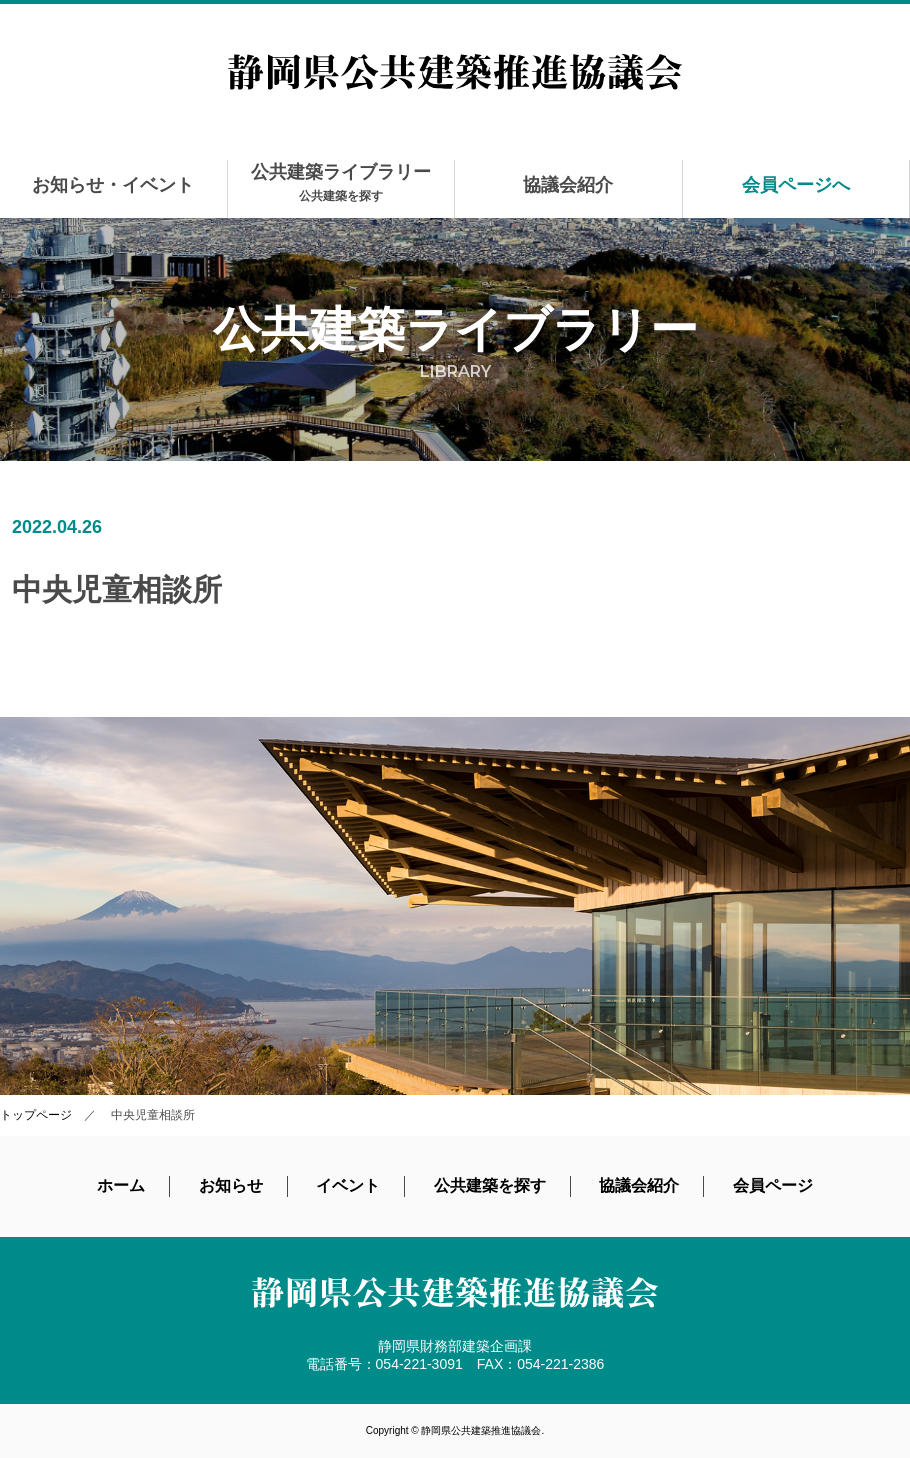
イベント (348, 1185)
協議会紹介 (568, 185)
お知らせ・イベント (113, 185)
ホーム (121, 1185)
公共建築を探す (490, 1185)
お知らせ (231, 1185)
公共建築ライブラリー (341, 182)
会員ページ (773, 1185)
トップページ (36, 1115)
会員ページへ (796, 185)
